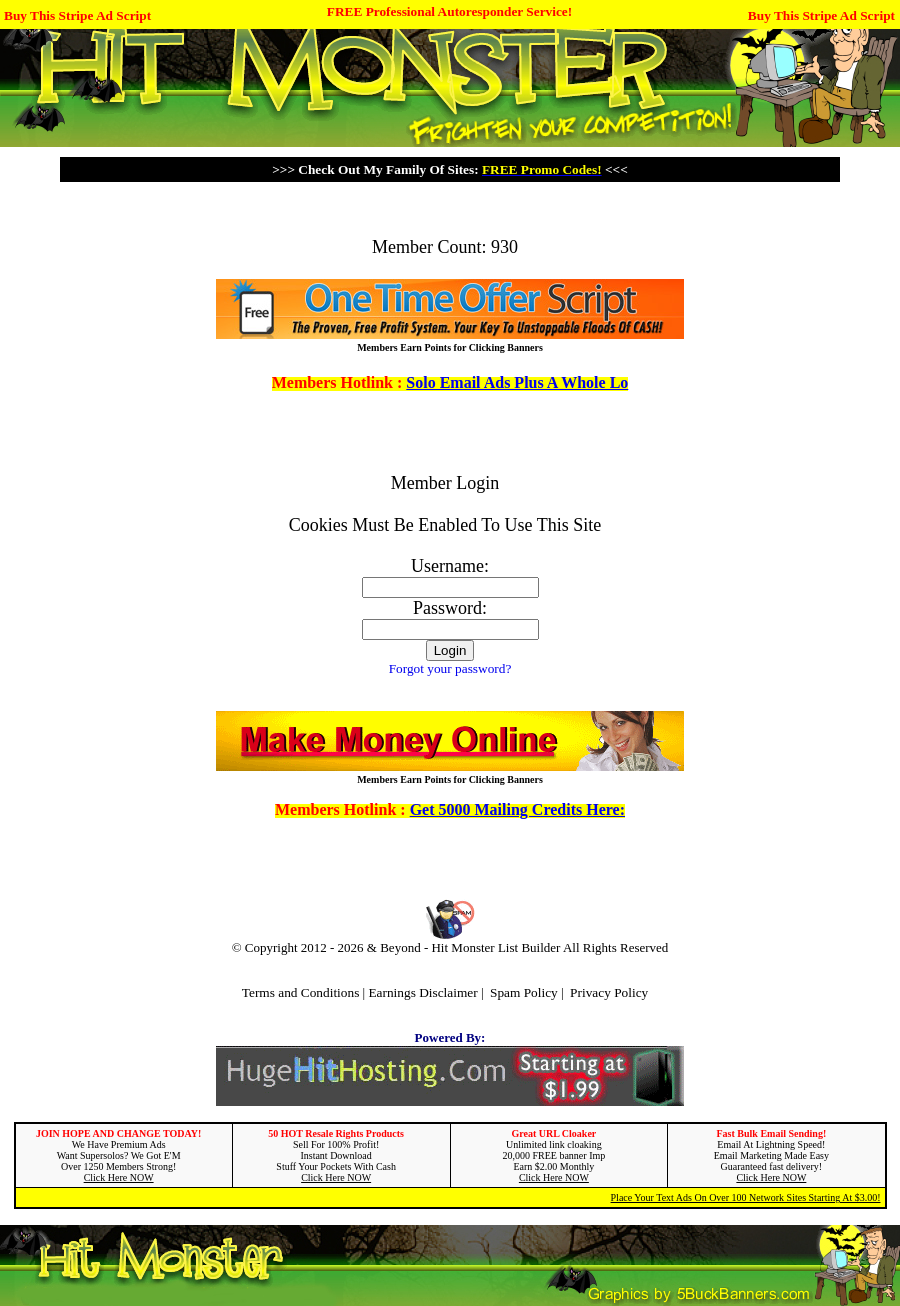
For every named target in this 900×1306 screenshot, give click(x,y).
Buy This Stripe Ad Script (77, 15)
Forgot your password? (450, 668)
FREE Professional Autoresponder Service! (449, 11)
